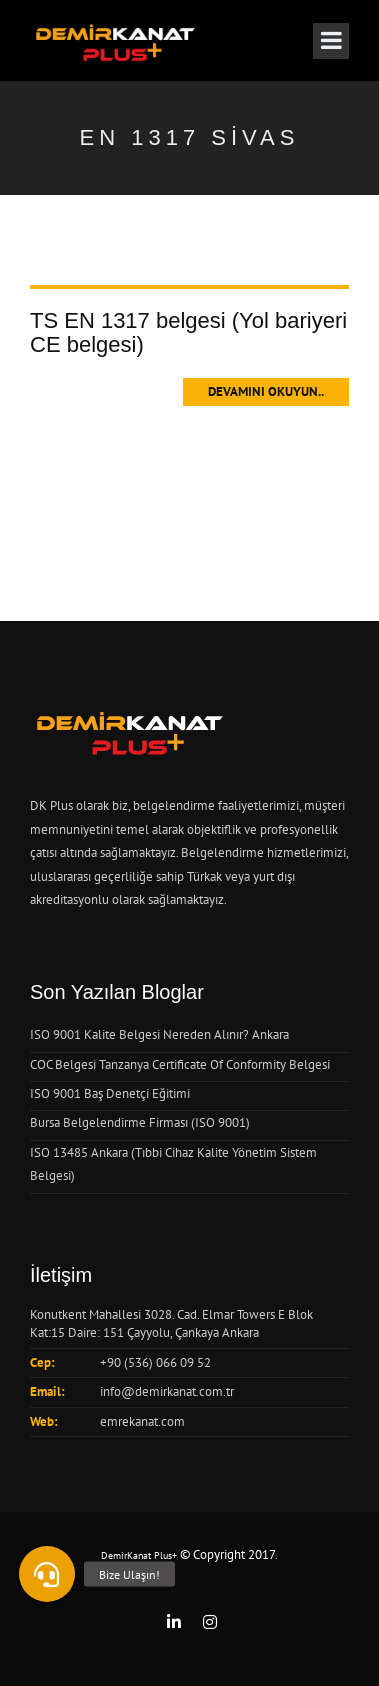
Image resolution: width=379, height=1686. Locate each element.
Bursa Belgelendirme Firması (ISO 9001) (140, 1122)
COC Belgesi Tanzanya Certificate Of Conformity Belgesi (180, 1064)
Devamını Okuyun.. (266, 391)
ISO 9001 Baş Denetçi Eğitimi (110, 1093)
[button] (47, 1574)
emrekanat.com (142, 1421)
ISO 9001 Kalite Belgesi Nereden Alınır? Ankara (159, 1034)
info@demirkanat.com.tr (167, 1391)
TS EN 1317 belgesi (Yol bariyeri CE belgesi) (188, 332)
